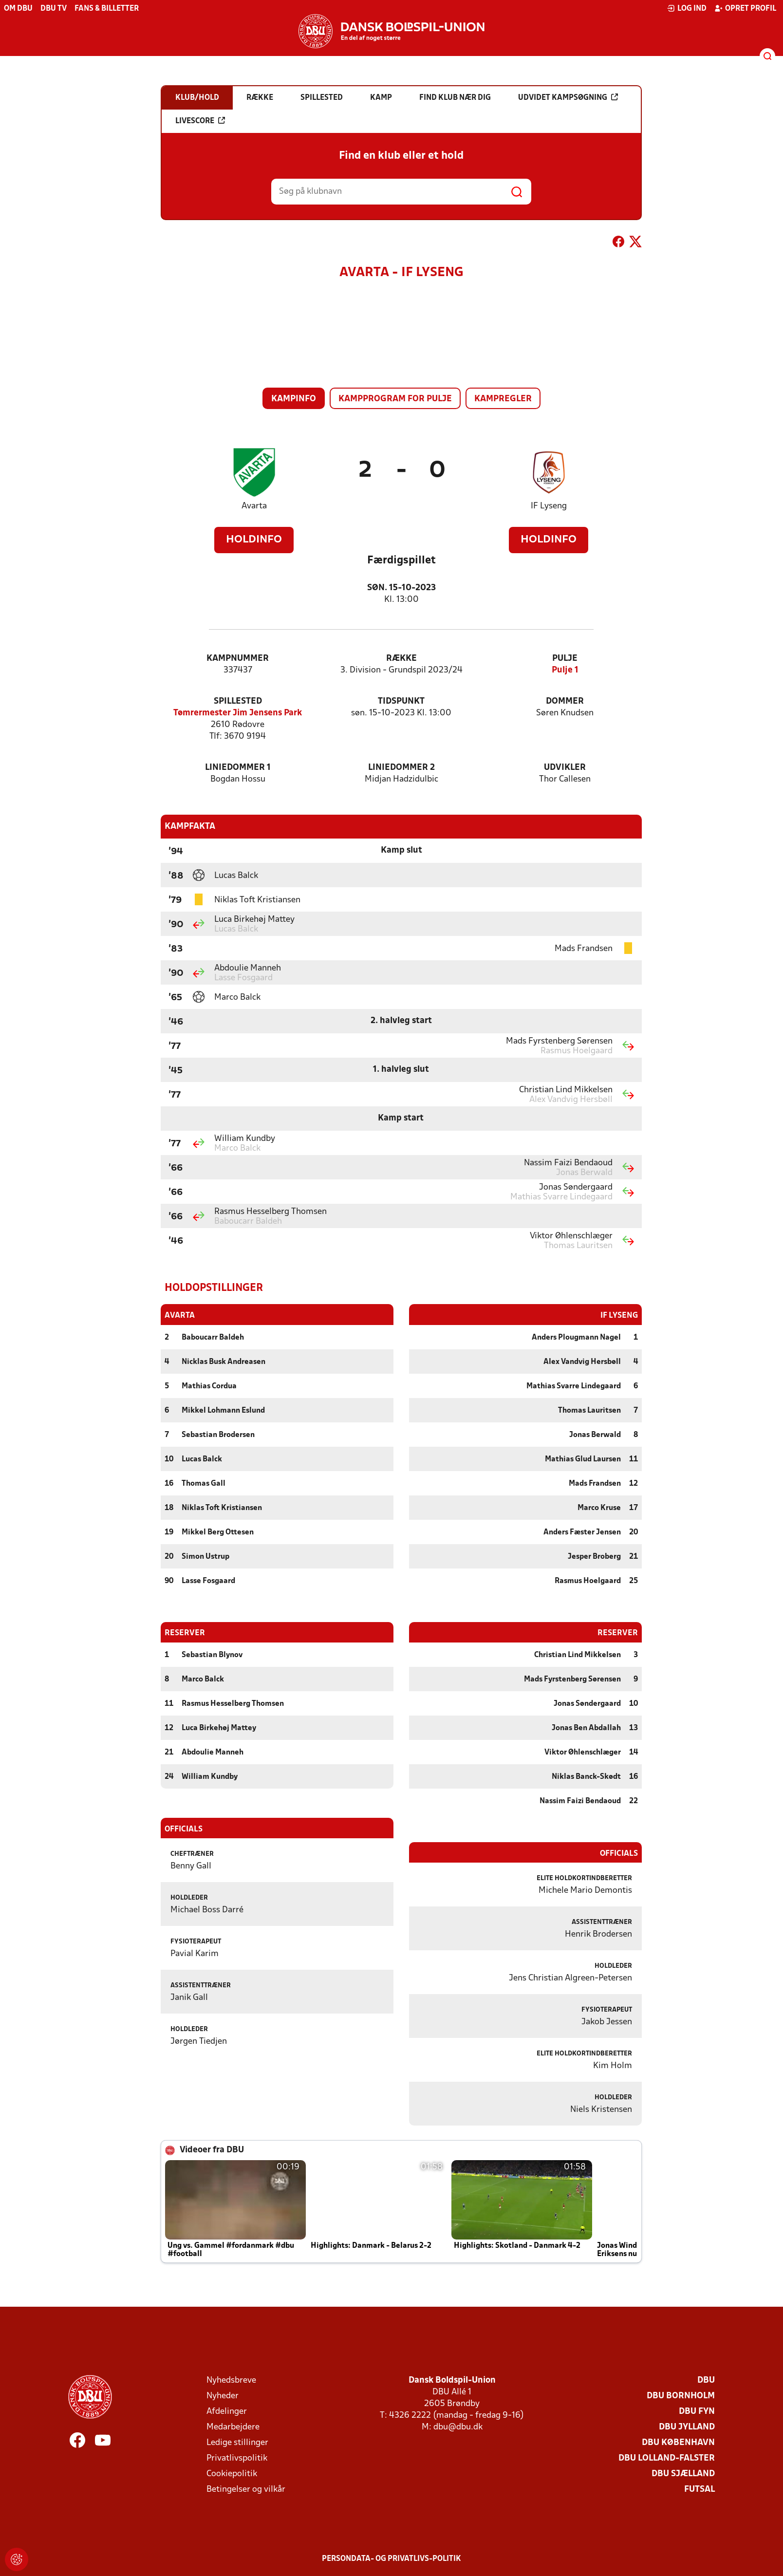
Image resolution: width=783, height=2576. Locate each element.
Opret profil (745, 8)
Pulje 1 (565, 670)
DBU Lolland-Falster (666, 2458)
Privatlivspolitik (236, 2458)
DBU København (678, 2442)
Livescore (200, 121)
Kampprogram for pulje (395, 399)
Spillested (238, 701)
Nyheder (222, 2395)
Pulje (565, 658)
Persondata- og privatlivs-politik (391, 2558)
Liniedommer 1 (238, 768)
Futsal (699, 2489)
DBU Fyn (697, 2411)
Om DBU (18, 8)
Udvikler (565, 768)
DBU (706, 2380)
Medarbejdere (233, 2427)
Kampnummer (237, 658)
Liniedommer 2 (401, 768)
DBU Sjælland (683, 2473)
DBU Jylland (687, 2427)
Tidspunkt (401, 701)
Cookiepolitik (231, 2473)
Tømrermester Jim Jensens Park (237, 713)
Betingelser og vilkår (245, 2489)
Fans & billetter (107, 8)
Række (401, 658)
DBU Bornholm (681, 2395)
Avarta (254, 506)
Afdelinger (226, 2411)
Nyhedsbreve (231, 2380)
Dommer (565, 701)
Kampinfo (293, 399)
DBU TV (53, 8)
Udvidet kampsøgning (568, 97)
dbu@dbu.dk (458, 2427)
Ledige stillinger (237, 2442)
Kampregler (503, 399)
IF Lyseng (549, 506)
